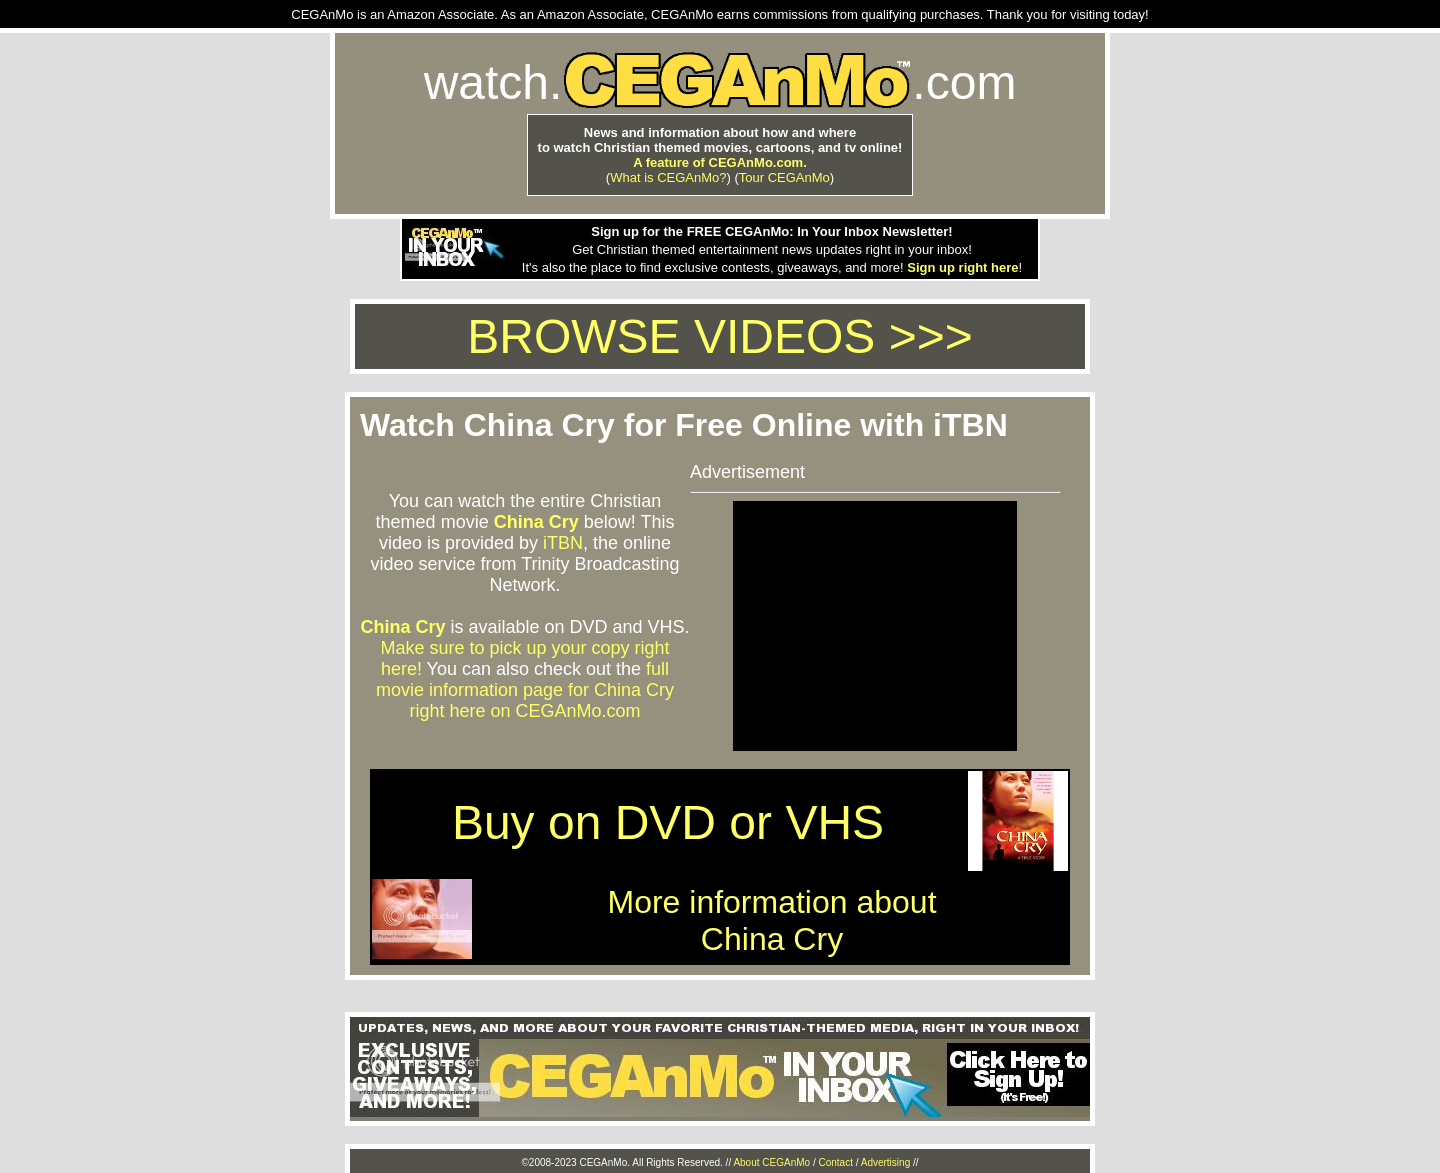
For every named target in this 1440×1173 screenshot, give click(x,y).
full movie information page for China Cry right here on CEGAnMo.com (525, 690)
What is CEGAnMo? (668, 177)
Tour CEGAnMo (784, 177)
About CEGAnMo (771, 1162)
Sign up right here (962, 267)
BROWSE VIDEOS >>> (720, 336)
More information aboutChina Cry (771, 920)
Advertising (885, 1162)
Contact (835, 1162)
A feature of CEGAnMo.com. (720, 162)
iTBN (563, 543)
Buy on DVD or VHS (668, 822)
